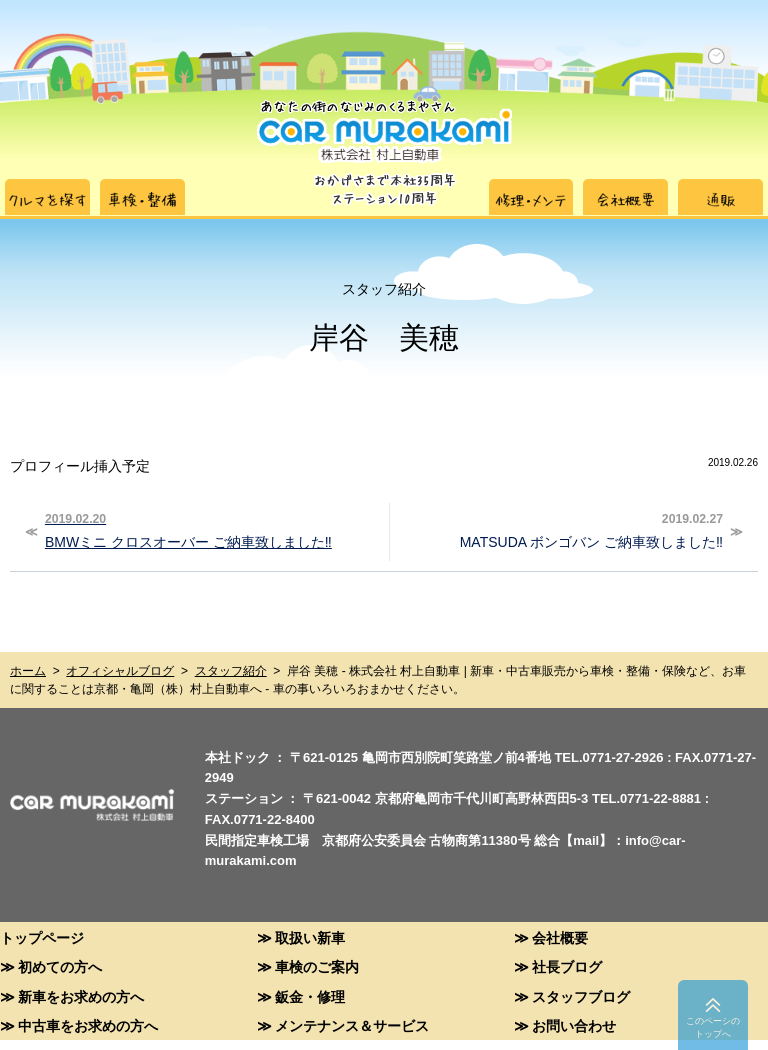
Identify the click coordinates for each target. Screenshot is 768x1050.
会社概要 (560, 937)
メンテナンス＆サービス (352, 1025)
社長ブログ (567, 966)
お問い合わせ (574, 1025)
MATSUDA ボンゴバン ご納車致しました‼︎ (559, 529)
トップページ (42, 937)
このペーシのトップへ (713, 1027)
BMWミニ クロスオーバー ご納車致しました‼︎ (209, 529)
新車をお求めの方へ (81, 996)
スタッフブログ (581, 996)
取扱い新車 (310, 937)
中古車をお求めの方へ (88, 1025)
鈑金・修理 (310, 996)
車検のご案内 (317, 966)
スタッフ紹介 (231, 671)
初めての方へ (60, 966)
